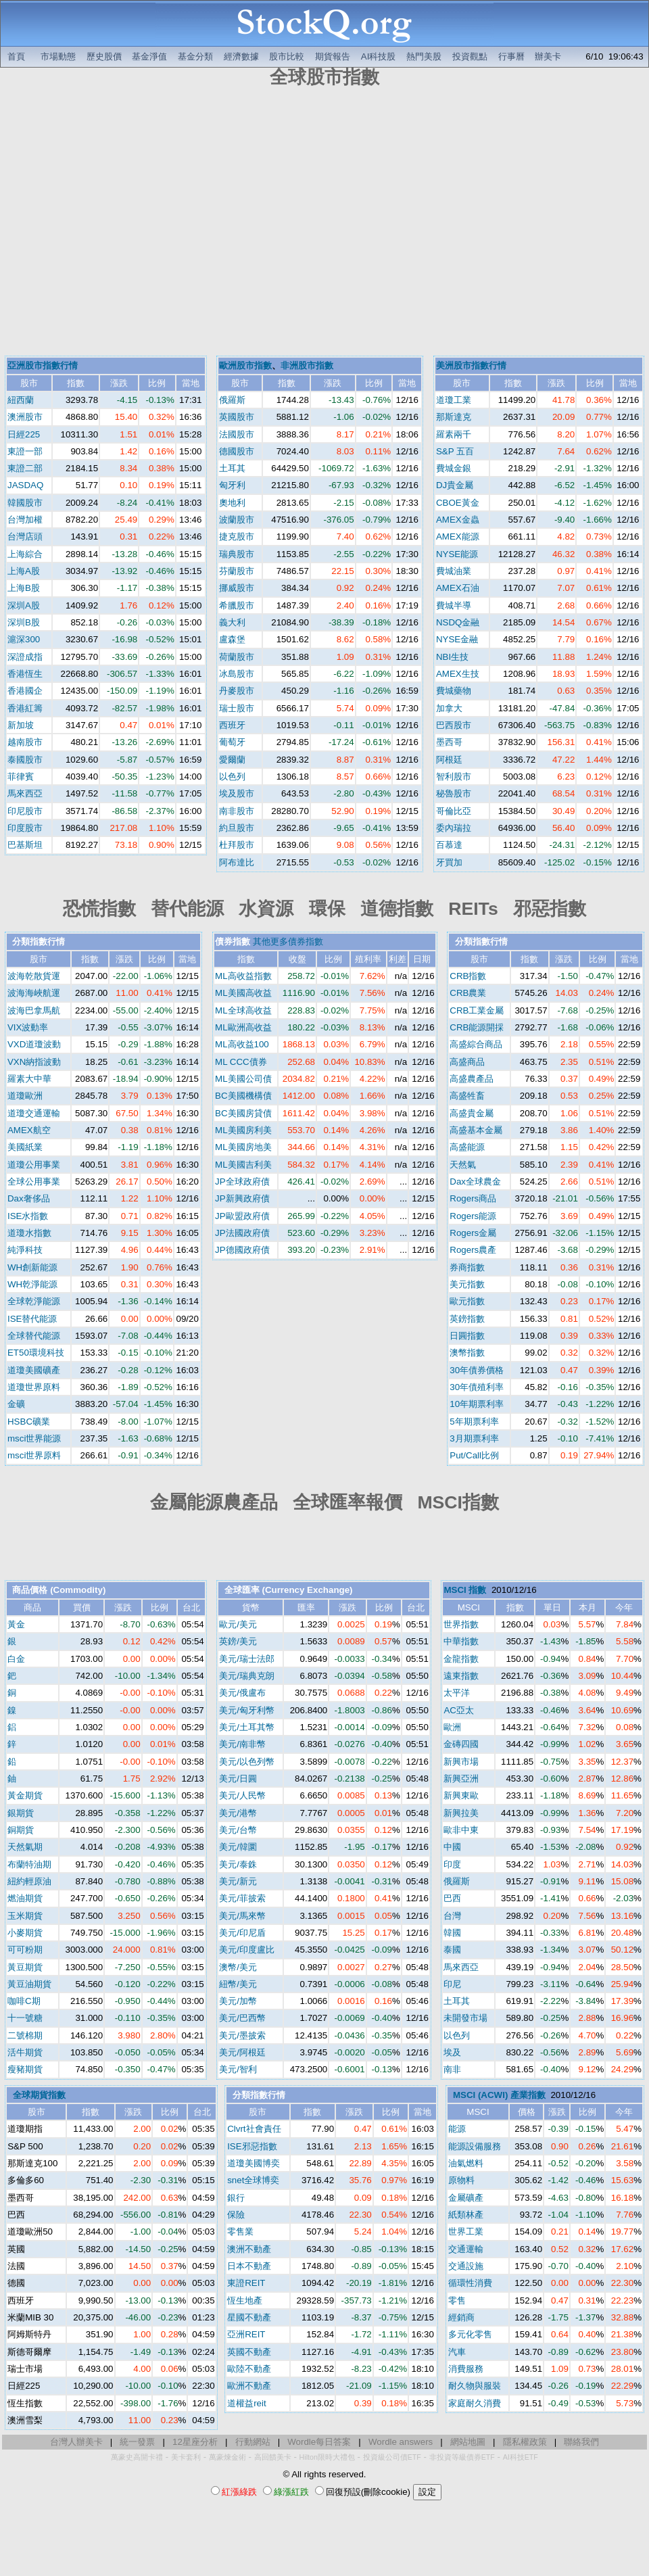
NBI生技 (452, 657)
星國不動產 (249, 2317)
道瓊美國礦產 (33, 1370)
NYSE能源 (457, 554)
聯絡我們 (581, 2442)
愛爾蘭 (232, 760)
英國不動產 (249, 2352)
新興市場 (461, 1762)
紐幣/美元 (238, 1984)
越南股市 (25, 742)
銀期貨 (20, 1813)
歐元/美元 (238, 1624)
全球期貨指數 (39, 2095)
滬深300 (23, 639)
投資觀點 (469, 56)
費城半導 (453, 605)
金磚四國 (461, 1744)
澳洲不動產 (249, 2249)
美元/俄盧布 (242, 1693)
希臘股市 (236, 605)
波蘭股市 (236, 520)
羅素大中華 (29, 1079)
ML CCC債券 (241, 1062)
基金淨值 (149, 56)
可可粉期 (25, 1950)
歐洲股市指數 (245, 365)
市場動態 (58, 56)
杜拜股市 (236, 845)
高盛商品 (467, 1062)
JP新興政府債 (242, 1198)
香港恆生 (25, 674)
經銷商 (461, 2317)
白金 (16, 1659)
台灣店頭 (25, 536)
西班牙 (232, 725)
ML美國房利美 (243, 1130)
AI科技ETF (520, 2457)
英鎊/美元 (238, 1641)
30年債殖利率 (477, 1387)
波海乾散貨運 (33, 976)
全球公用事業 (33, 1181)
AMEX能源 (457, 536)
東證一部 (25, 451)
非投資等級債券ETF (462, 2457)
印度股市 (25, 828)
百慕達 (449, 845)
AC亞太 (458, 1710)
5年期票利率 (474, 1421)
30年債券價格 (477, 1370)
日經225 (23, 434)
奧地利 (232, 503)
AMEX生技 (457, 674)
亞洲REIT (246, 2334)
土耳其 (232, 468)
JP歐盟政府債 (242, 1216)
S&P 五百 (455, 451)
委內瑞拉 (453, 828)
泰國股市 (25, 760)
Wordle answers (400, 2442)
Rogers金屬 (473, 1233)
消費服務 (465, 2369)
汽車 (457, 2352)
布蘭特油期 (29, 1864)
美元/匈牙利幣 (246, 1710)
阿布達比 (236, 862)
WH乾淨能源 (32, 1284)
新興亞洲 (461, 1778)
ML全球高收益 (243, 1010)
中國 (452, 1847)
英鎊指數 (467, 1319)
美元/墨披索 (242, 2035)
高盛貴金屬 (472, 1113)
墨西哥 (449, 742)
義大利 (232, 622)
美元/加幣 (238, 2001)
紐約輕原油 (29, 1881)
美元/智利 (238, 2069)
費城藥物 (453, 691)
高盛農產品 (472, 1079)
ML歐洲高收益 (243, 1027)
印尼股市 (25, 811)
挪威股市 (236, 588)
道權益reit (246, 2403)
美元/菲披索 (242, 1898)
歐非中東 (461, 1830)
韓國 (452, 1933)
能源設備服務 (474, 2146)
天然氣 (463, 1165)
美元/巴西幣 (242, 2018)
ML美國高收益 (243, 993)
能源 (457, 2129)
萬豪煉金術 (227, 2457)
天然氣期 (25, 1847)
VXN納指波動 (34, 1062)
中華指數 (461, 1641)
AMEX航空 (29, 1130)
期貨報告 (332, 56)
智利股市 (453, 776)
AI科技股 (378, 56)
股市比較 (286, 56)
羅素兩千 (453, 434)
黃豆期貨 (25, 1967)
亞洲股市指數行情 (42, 365)
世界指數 (461, 1624)
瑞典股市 (236, 554)
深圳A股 (23, 605)
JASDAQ (25, 485)
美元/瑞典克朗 (246, 1676)
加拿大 (449, 708)
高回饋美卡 (272, 2457)
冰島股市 (236, 674)
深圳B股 (23, 622)
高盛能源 (467, 1147)
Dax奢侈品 (28, 1198)
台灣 (452, 1916)
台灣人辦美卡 (76, 2442)
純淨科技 (25, 1250)
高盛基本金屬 (476, 1130)
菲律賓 (20, 776)
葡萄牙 (232, 742)
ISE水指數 (27, 1216)
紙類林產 (465, 2215)
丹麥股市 (236, 691)
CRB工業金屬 (477, 1010)
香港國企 (25, 691)
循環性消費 (470, 2283)
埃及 (452, 2052)
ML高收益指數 (243, 976)
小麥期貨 (25, 1933)
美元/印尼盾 (242, 1933)
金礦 (16, 1404)
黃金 (16, 1624)
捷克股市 (236, 536)
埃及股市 (236, 793)
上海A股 (23, 571)
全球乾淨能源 (33, 1301)
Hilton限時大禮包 (327, 2457)
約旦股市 (236, 828)
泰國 (452, 1950)
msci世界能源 (34, 1438)
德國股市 (236, 451)
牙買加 (449, 862)
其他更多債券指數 (288, 941)
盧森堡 (232, 639)
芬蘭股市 (236, 571)
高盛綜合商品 (476, 1044)
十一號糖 (25, 2018)
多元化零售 (470, 2334)
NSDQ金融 (458, 622)
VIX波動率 (27, 1027)
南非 (452, 2069)
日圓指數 (467, 1336)
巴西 (452, 1898)
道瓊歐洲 (25, 1096)
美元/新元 (238, 1881)
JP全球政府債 (242, 1181)
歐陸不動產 (249, 2369)
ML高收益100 (242, 1044)
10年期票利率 (477, 1404)
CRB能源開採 (477, 1027)
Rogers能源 (473, 1216)
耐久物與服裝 (474, 2386)
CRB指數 (468, 976)
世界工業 (465, 2231)
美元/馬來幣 (242, 1916)
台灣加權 (25, 520)
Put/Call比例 (474, 1455)
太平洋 (456, 1693)
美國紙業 (25, 1147)
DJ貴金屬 (454, 485)
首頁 (16, 56)
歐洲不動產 (249, 2386)
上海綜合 (25, 554)
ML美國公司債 (243, 1079)
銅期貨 (20, 1830)
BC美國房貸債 (243, 1113)
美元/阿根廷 (242, 2052)
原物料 (461, 2180)
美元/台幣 (238, 1830)
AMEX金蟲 (457, 520)
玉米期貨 (25, 1916)
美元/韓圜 (238, 1847)
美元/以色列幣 (246, 1762)
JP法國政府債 (242, 1233)
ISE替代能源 (32, 1319)
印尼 (452, 1984)
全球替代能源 (33, 1336)
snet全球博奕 (253, 2180)
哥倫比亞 (453, 811)
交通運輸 (465, 2249)
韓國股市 (25, 503)
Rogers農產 (473, 1250)
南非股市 (236, 811)
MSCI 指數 (464, 1590)
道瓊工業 (453, 400)
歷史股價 (104, 56)
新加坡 (20, 725)
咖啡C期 (24, 2001)
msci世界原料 (34, 1455)
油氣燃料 (465, 2163)
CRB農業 (468, 993)
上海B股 (23, 588)
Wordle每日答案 (319, 2442)
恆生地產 (244, 2300)
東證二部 (25, 468)
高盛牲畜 (467, 1096)
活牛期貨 (25, 2052)
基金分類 (195, 56)
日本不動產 (249, 2266)
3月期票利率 (474, 1438)
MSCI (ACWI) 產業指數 (499, 2095)
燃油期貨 (25, 1898)
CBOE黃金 (457, 503)
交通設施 (465, 2266)
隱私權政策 (525, 2442)
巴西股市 (453, 725)
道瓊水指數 (29, 1233)
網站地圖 (467, 2442)
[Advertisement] (127, 223)
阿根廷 (449, 760)
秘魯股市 (453, 793)
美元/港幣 (238, 1813)
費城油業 (453, 571)
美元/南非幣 (242, 1744)
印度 (452, 1864)
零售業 (240, 2231)
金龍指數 (461, 1659)
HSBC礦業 (28, 1421)
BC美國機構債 (243, 1096)
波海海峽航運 (33, 993)
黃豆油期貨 (29, 1984)
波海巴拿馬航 (33, 1010)
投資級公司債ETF (392, 2457)
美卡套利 (186, 2457)
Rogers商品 (473, 1198)
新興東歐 (461, 1795)
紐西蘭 (20, 400)
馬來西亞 (25, 793)
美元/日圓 (238, 1778)
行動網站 (252, 2442)
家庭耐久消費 (474, 2403)
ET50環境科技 (35, 1352)
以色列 (232, 776)
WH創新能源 (32, 1267)
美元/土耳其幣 (246, 1727)
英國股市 (236, 417)
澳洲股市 (25, 417)
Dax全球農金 (475, 1181)
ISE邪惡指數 (252, 2146)
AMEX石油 (457, 588)
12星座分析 (195, 2442)
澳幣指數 (467, 1352)
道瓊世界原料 (33, 1387)
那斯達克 (453, 417)
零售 (457, 2300)
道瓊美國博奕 (253, 2163)
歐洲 (452, 1727)
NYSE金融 (457, 639)
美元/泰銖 (238, 1864)
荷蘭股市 (236, 657)
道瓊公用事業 (33, 1165)
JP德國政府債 (242, 1250)
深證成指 (25, 657)
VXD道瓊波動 (34, 1044)
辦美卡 (548, 56)
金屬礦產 (465, 2198)
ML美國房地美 (243, 1147)
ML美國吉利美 (243, 1165)
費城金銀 (453, 468)
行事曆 (511, 56)
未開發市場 (465, 2018)
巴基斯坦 (25, 845)
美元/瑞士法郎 (246, 1659)
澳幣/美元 (238, 1967)
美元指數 (467, 1284)
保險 (236, 2215)
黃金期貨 (25, 1795)
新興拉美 (461, 1813)
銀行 (236, 2198)
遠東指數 (461, 1676)
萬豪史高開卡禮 (137, 2457)
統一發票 (137, 2442)
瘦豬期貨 (25, 2069)
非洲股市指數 (307, 365)
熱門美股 (423, 56)
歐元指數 (467, 1301)
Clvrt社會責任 (254, 2129)
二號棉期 (25, 2035)
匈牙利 (232, 485)
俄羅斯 (232, 400)
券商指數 (467, 1267)
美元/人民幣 (242, 1795)
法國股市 (236, 434)
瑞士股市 (236, 708)
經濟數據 (241, 56)
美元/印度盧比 (246, 1950)
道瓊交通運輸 (33, 1113)
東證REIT (246, 2283)
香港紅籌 (25, 708)
